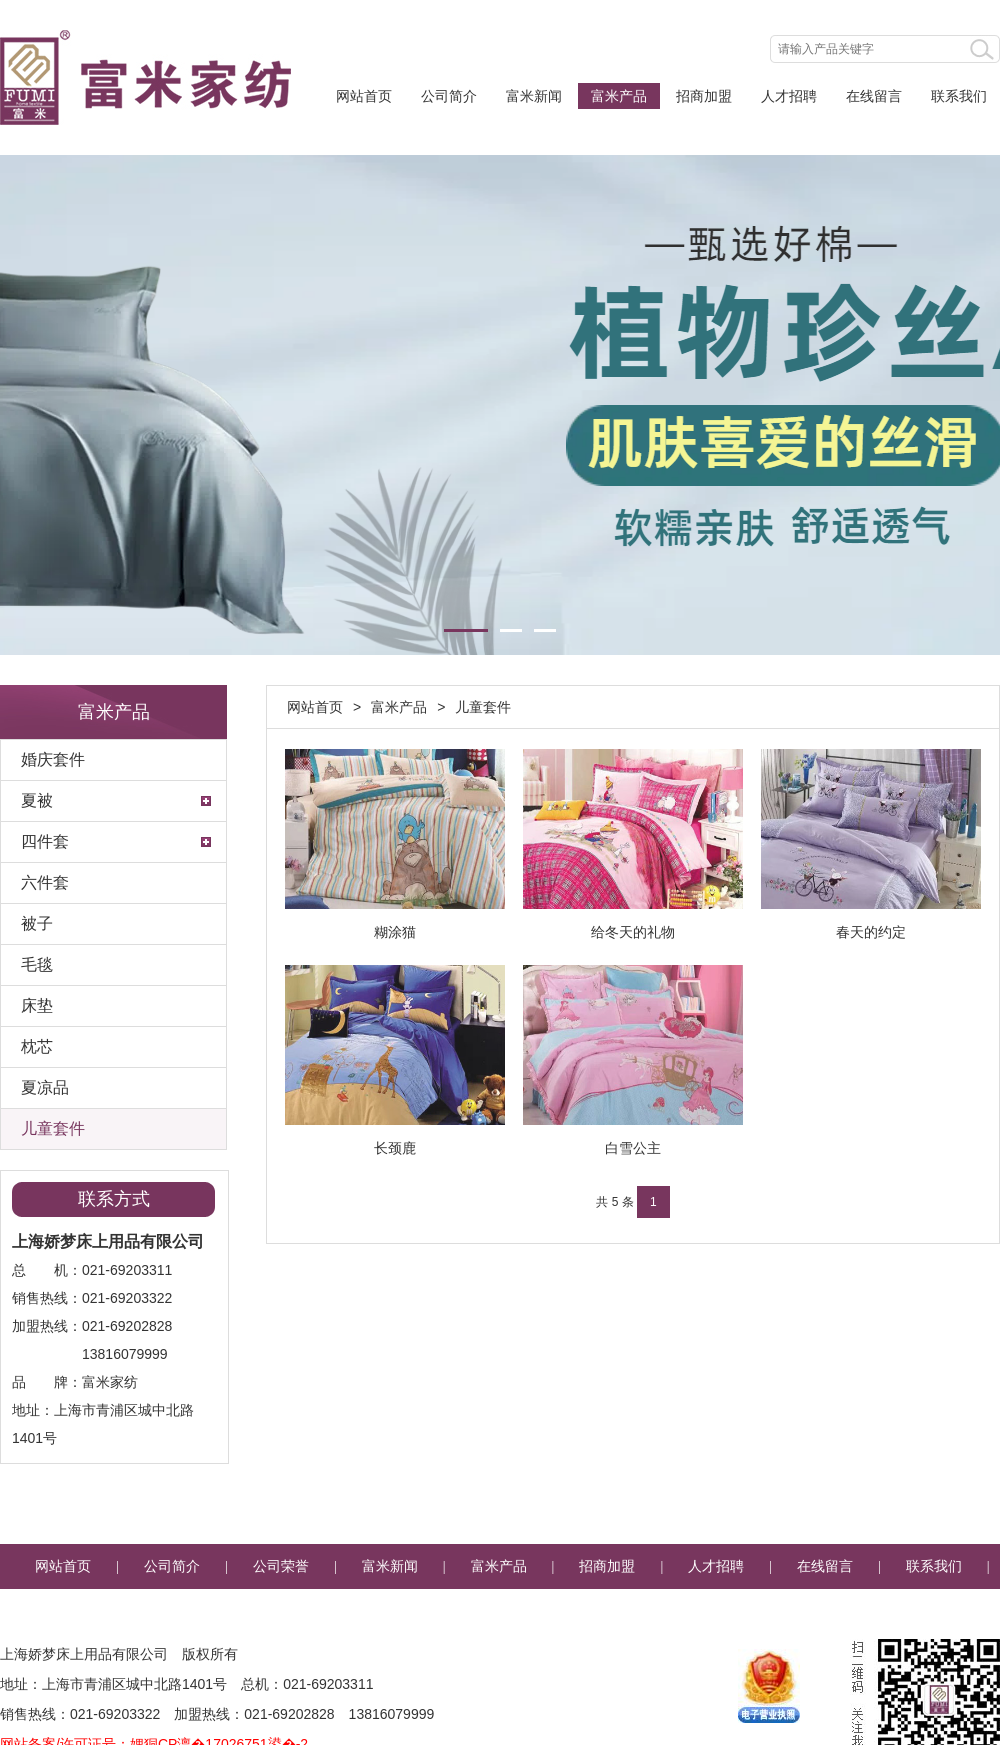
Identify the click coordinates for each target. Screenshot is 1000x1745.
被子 (37, 923)
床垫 (37, 1005)
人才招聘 (789, 96)
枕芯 (37, 1046)
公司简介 (449, 96)
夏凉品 (45, 1087)
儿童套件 (53, 1128)
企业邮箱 (500, 1611)
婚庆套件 (53, 759)
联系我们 (959, 96)
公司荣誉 (281, 1566)
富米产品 (619, 96)
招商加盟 (704, 96)
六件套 (45, 882)
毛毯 (37, 964)
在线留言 (874, 96)
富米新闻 (534, 96)
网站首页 (364, 96)
